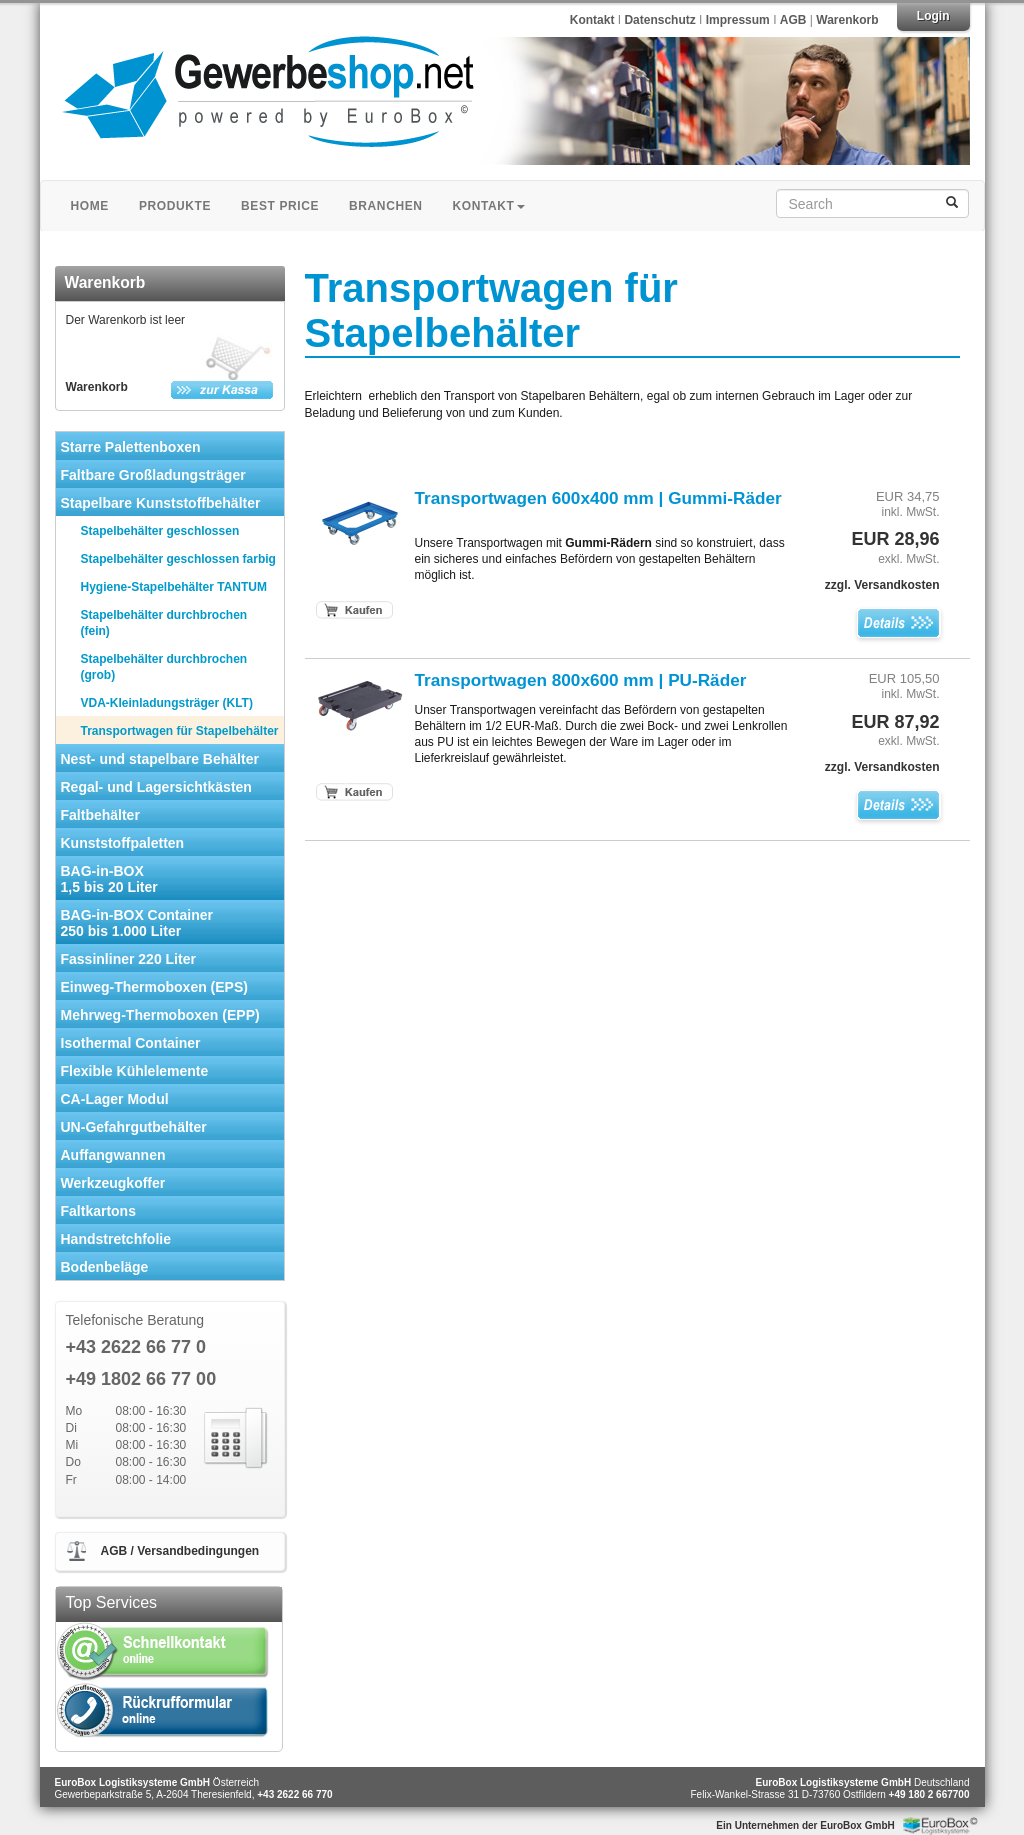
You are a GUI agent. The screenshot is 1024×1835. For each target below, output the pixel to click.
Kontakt (592, 20)
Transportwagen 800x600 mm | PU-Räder (581, 680)
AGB (793, 20)
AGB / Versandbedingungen (180, 1551)
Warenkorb (847, 20)
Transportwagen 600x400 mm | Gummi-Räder (598, 498)
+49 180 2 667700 (929, 1794)
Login (933, 16)
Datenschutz (661, 20)
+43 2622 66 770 (294, 1794)
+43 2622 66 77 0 (136, 1347)
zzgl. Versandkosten (882, 585)
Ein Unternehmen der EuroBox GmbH (805, 1825)
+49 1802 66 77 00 (141, 1379)
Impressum (739, 20)
